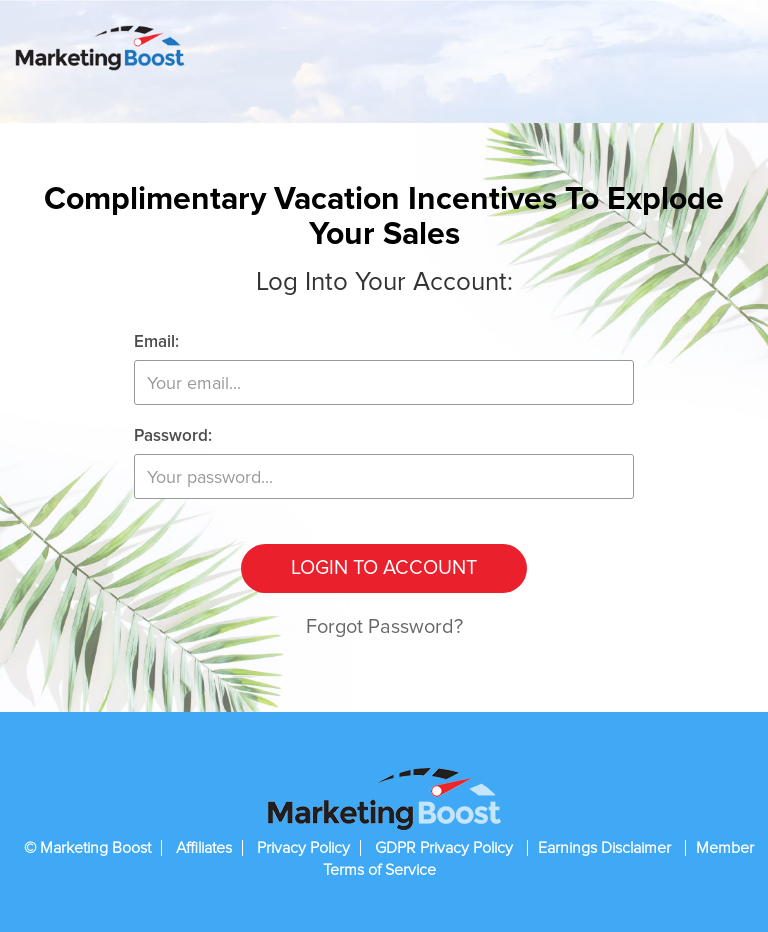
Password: (173, 436)
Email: (156, 342)
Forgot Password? (384, 627)
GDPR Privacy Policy (446, 848)
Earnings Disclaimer (606, 848)
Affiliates (204, 848)
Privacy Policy (303, 848)
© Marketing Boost (87, 848)
